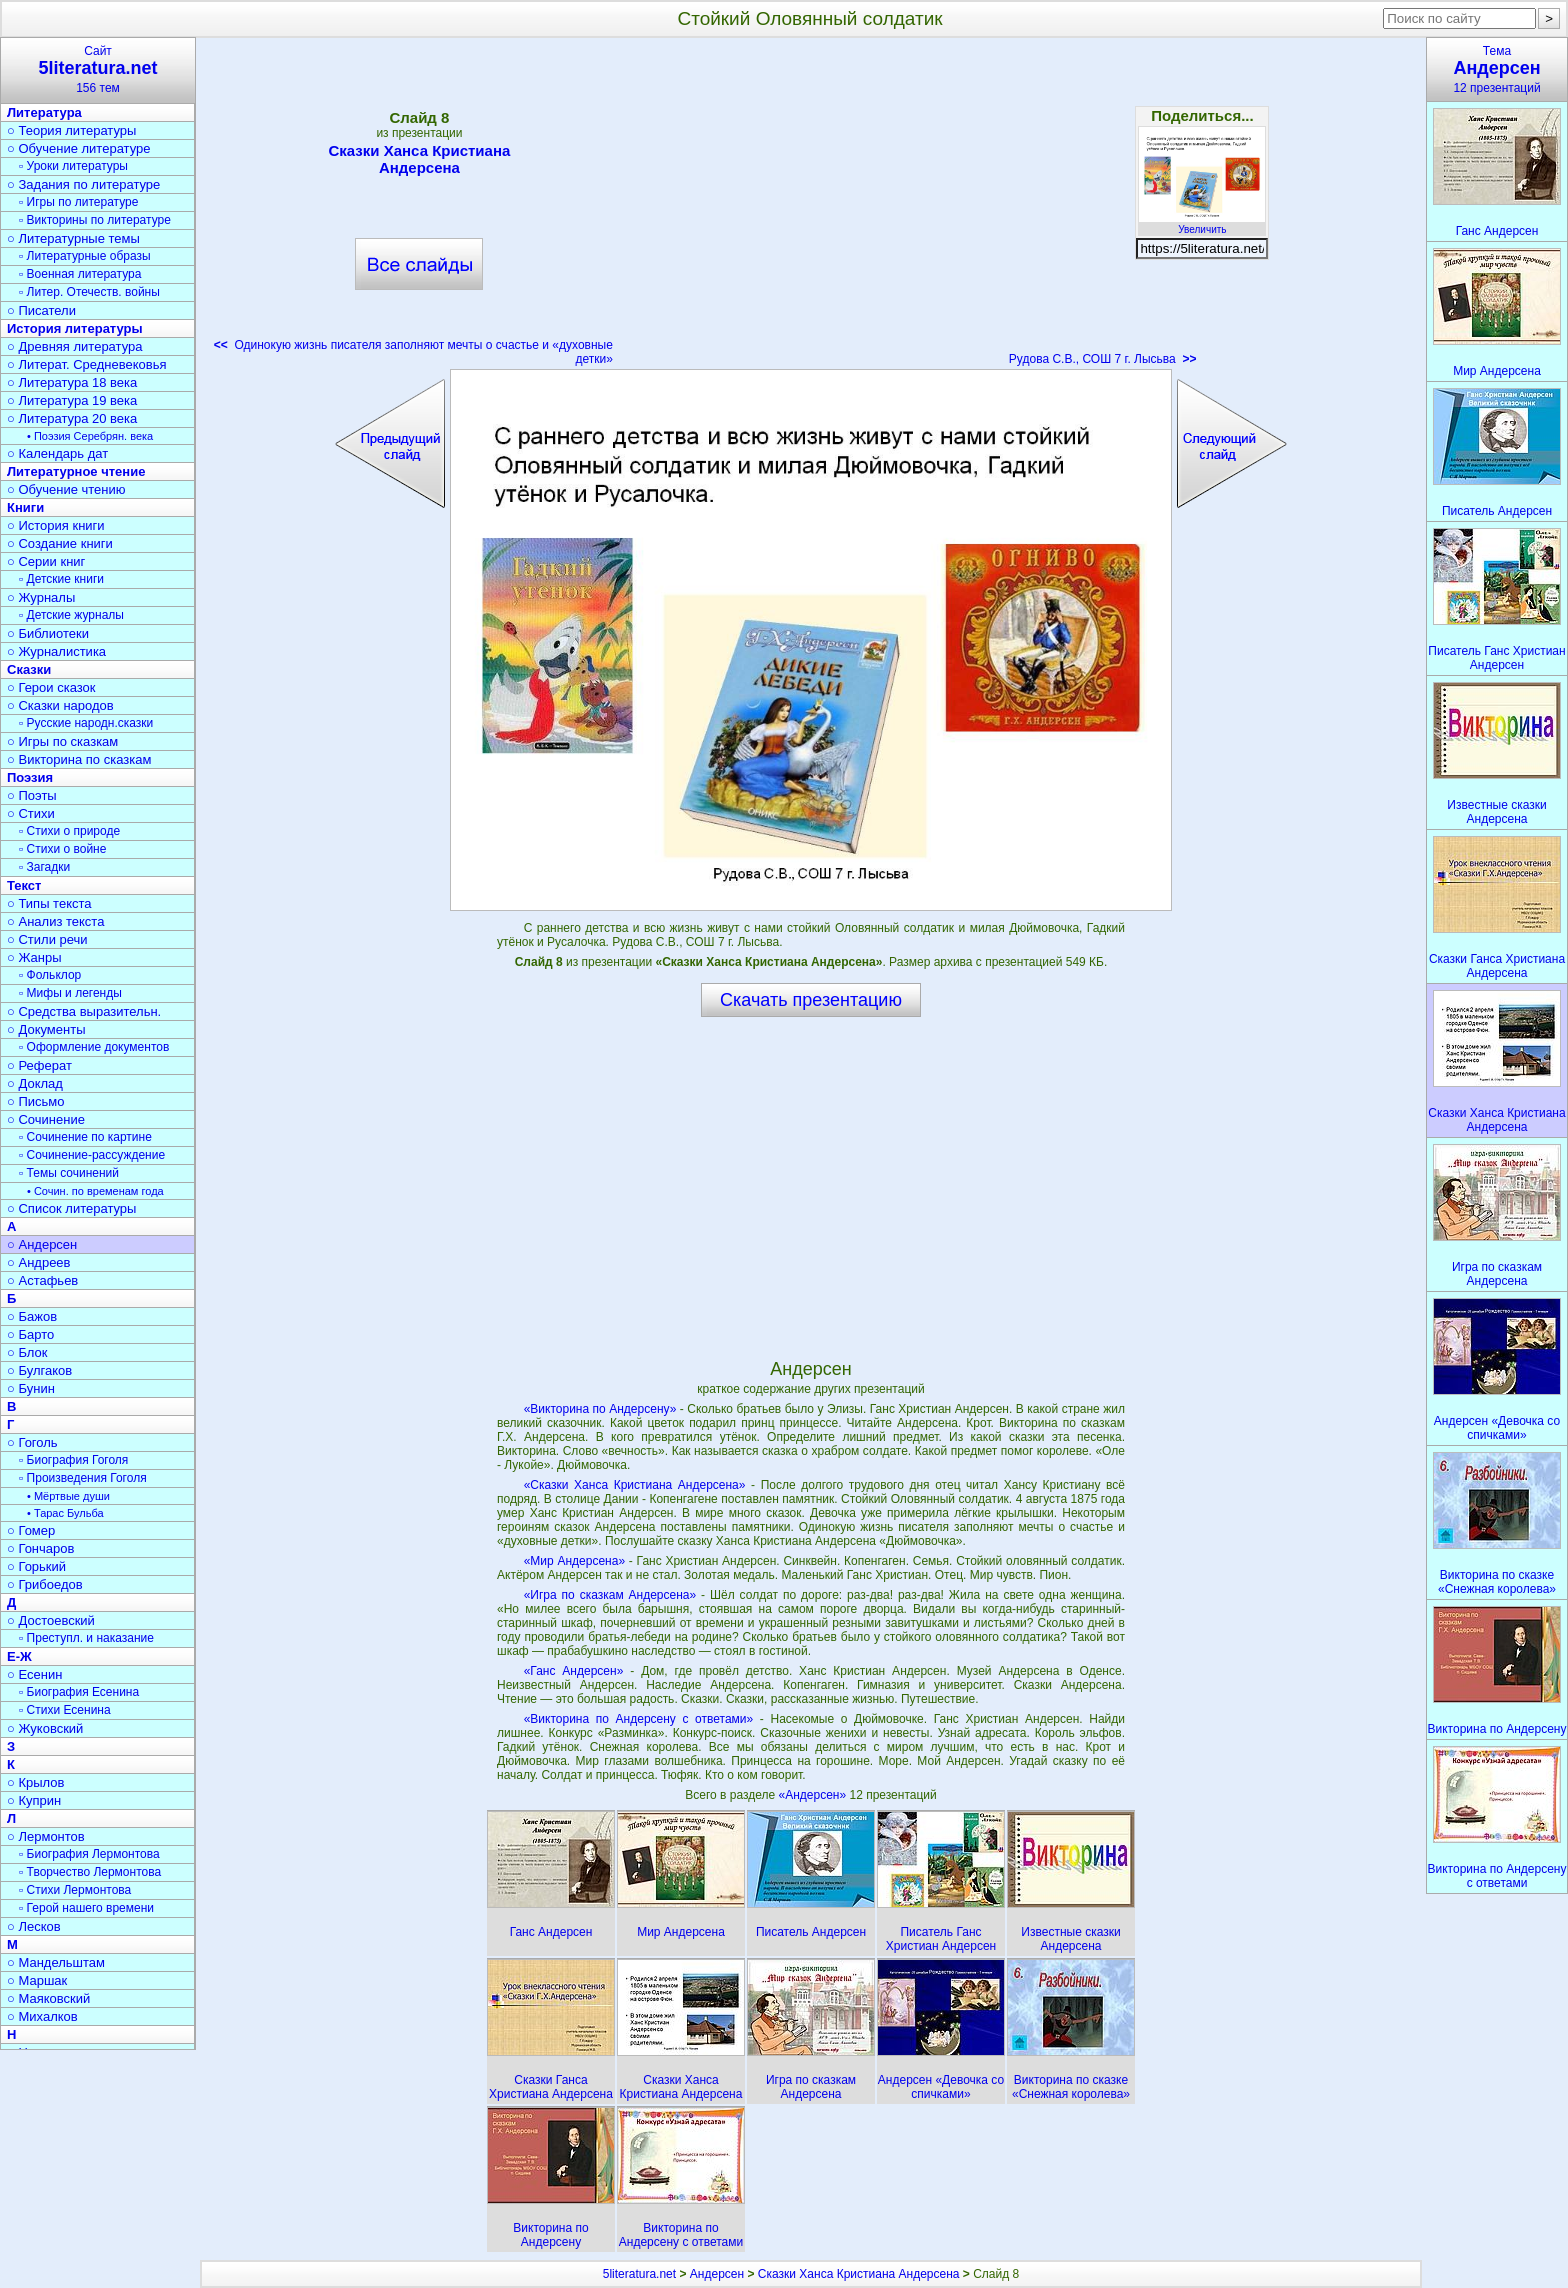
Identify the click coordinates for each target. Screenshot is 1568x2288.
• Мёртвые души (68, 1496)
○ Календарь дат (57, 453)
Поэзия (30, 777)
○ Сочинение (46, 1119)
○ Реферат (39, 1065)
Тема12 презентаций (1497, 69)
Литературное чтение (76, 471)
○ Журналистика (56, 651)
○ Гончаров (40, 1548)
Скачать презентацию (811, 1000)
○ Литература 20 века (72, 418)
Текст (24, 885)
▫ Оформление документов (94, 1047)
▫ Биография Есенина (79, 1692)
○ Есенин (34, 1674)
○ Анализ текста (55, 921)
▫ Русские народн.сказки (86, 723)
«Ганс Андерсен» (574, 1671)
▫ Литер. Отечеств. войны (89, 292)
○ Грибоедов (45, 1584)
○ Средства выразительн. (84, 1011)
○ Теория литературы (71, 130)
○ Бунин (31, 1388)
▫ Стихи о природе (69, 831)
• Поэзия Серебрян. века (90, 436)
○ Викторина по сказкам (79, 759)
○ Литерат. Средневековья (87, 364)
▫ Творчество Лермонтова (90, 1872)
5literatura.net (639, 2274)
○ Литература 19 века (72, 400)
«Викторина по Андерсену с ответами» (639, 1719)
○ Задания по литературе (83, 184)
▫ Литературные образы (85, 256)
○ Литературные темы (73, 238)
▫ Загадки (44, 867)
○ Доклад (35, 1083)
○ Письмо (36, 1101)
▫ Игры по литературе (78, 202)
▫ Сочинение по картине (85, 1137)
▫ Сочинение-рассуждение (92, 1155)
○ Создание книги (60, 543)
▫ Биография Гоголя (73, 1460)
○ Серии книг (46, 561)
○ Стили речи (47, 939)
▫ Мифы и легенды (70, 993)
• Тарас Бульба (65, 1513)
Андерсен (717, 2274)
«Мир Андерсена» (574, 1561)
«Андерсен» (814, 1795)
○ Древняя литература (74, 346)
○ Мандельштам (56, 1962)
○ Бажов (32, 1316)
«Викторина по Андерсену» (600, 1409)
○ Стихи (31, 813)
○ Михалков (42, 2016)
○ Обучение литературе (79, 148)
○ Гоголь (32, 1442)
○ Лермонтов (46, 1836)
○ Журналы (41, 597)
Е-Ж (19, 1656)
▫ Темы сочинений (69, 1173)
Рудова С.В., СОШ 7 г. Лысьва (1103, 359)
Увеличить (1202, 224)
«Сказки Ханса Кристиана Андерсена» (635, 1485)
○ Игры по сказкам (62, 741)
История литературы (75, 328)
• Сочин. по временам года (95, 1191)
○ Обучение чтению (66, 489)
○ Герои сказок (51, 687)
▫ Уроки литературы (73, 166)
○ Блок (27, 1352)
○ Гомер (31, 1530)
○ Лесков (34, 1926)
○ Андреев (39, 1262)
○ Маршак (37, 1980)
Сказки (29, 669)
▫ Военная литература (80, 274)
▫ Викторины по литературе (95, 220)
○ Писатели (41, 310)
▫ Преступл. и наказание (86, 1638)
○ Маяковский (48, 1998)
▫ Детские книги (61, 579)
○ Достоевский (51, 1620)
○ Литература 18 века (72, 382)
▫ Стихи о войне (62, 849)
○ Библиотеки (48, 633)
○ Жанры (34, 957)
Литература (44, 112)
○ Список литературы (71, 1208)
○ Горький (36, 1566)
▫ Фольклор (50, 975)
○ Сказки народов (60, 705)
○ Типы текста (49, 903)
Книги (25, 507)
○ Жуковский (45, 1728)
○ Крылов (35, 1782)
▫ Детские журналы (71, 615)
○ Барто (30, 1334)
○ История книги (56, 525)
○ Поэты (32, 795)
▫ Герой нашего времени (86, 1908)
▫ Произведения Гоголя (83, 1478)
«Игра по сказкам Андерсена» (610, 1595)
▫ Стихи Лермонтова (75, 1890)
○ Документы (46, 1029)
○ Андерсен (42, 1244)
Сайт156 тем (98, 69)
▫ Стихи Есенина (65, 1710)
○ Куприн (34, 1800)
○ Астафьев (42, 1280)
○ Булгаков (39, 1370)
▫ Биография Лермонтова (89, 1854)
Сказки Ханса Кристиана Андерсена (419, 159)
